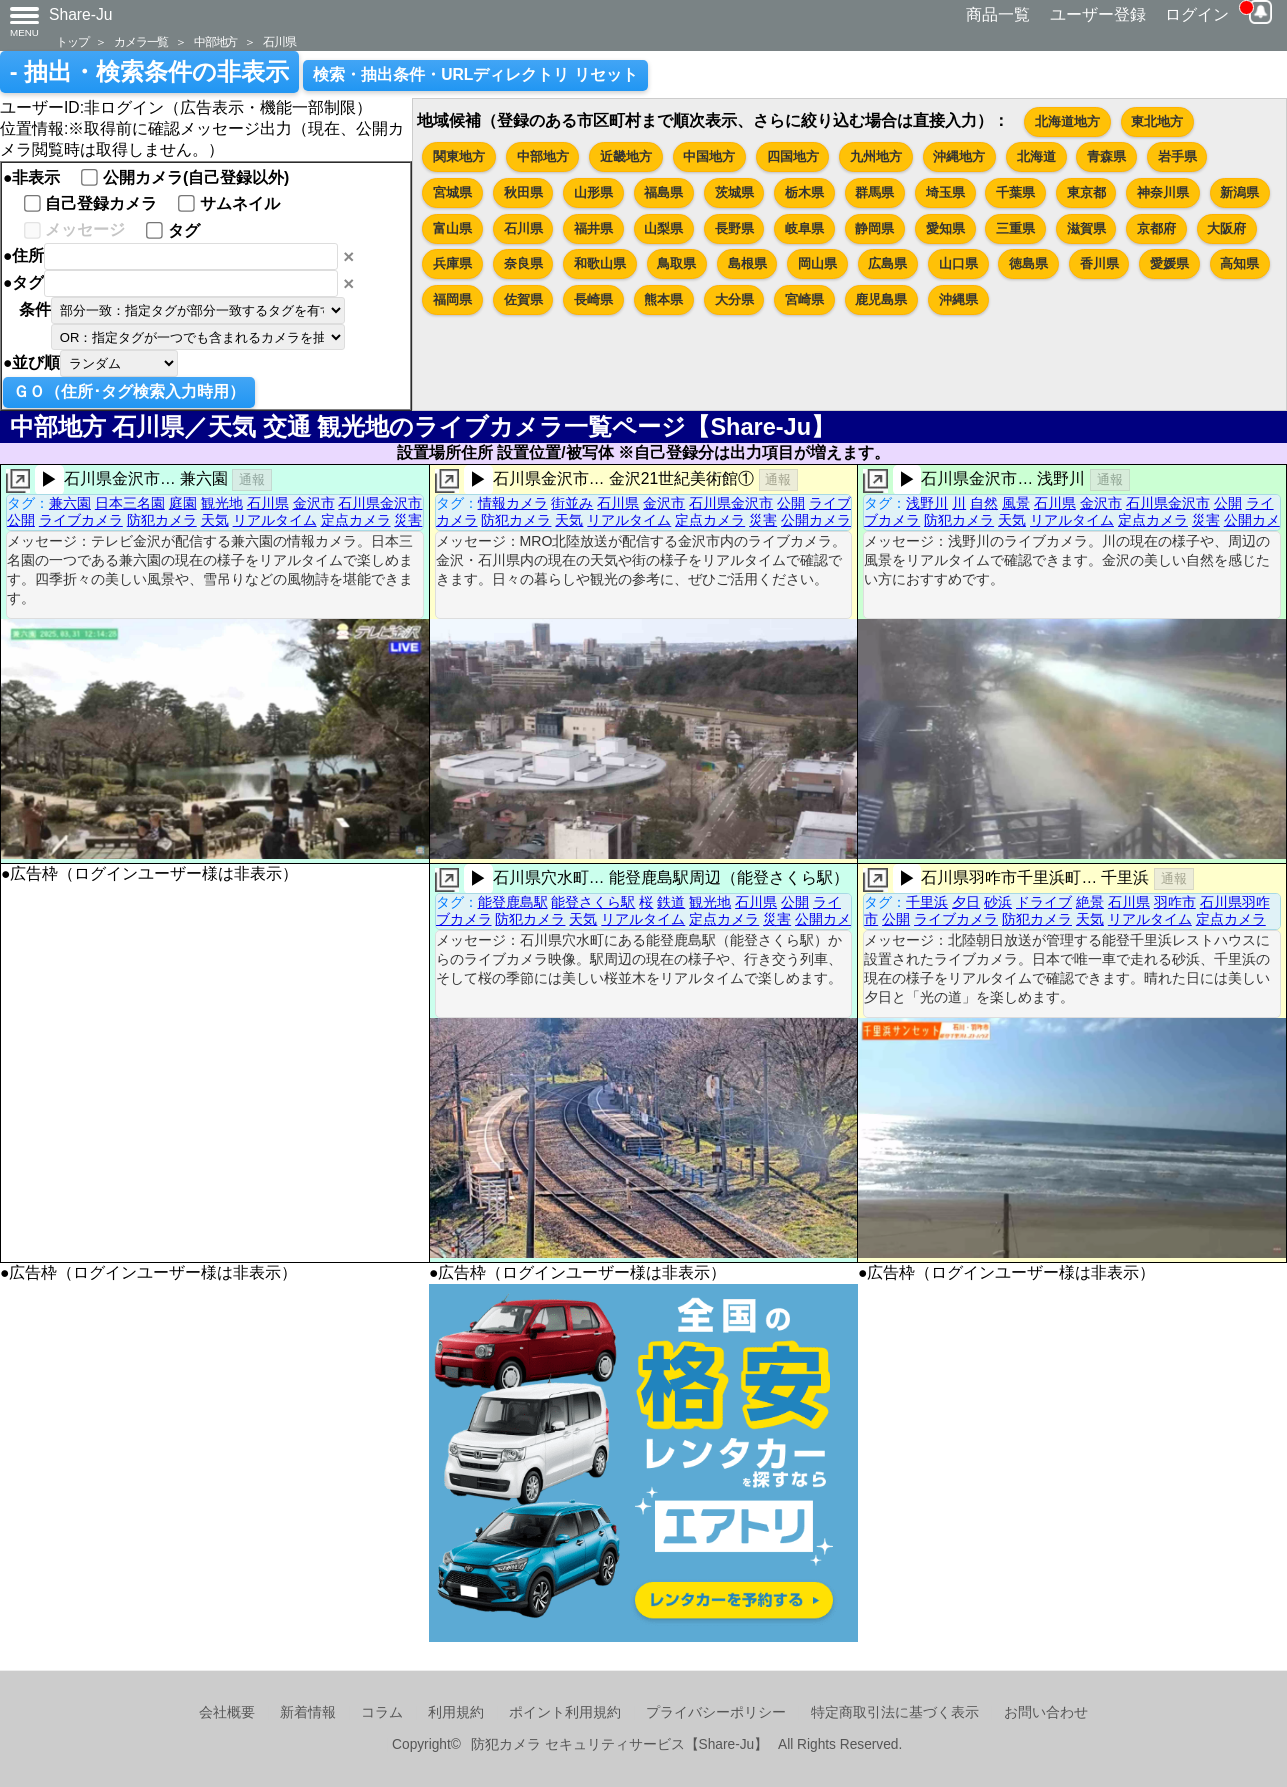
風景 (1016, 503)
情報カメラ (513, 503)
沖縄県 (958, 299)
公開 (21, 520)
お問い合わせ (1046, 1712)
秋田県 (523, 192)
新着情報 (308, 1712)
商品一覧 (998, 14)
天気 (215, 520)
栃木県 (804, 192)
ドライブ (1044, 902)
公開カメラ (816, 520)
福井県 (593, 228)
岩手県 (1177, 156)
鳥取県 (676, 263)
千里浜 (927, 902)
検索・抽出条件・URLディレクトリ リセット (475, 74)
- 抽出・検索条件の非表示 (149, 72)
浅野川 (927, 503)
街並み (572, 503)
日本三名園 (130, 503)
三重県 (1015, 228)
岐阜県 (804, 228)
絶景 (1090, 902)
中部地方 (215, 41)
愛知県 (945, 228)
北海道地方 (1067, 121)
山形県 (593, 192)
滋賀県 (1086, 228)
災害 (408, 520)
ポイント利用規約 (565, 1712)
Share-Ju (81, 14)
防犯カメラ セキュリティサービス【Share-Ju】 (619, 1744)
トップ (72, 41)
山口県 (958, 263)
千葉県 (1015, 192)
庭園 (183, 503)
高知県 (1239, 263)
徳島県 (1028, 263)
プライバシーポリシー (716, 1712)
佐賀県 (523, 299)
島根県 (747, 263)
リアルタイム (275, 520)
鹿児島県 (881, 299)
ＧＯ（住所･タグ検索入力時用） (129, 391)
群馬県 (874, 192)
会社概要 (227, 1712)
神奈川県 (1163, 192)
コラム (382, 1712)
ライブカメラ (81, 520)
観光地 (222, 503)
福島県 (663, 192)
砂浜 (998, 902)
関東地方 (459, 156)
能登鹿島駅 (513, 902)
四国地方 (793, 156)
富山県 (452, 228)
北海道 (1036, 156)
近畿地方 (626, 156)
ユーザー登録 (1098, 14)
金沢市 (314, 503)
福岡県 (452, 299)
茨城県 (734, 192)
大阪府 (1226, 228)
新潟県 (1239, 192)
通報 (252, 479)
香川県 (1099, 263)
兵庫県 (452, 263)
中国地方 (709, 156)
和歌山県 (600, 263)
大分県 (734, 299)
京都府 (1156, 228)
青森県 (1106, 156)
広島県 (887, 263)
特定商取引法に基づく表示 (895, 1712)
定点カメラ (356, 520)
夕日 (966, 902)
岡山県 (817, 263)
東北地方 (1157, 121)
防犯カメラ (162, 520)
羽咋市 (1175, 902)
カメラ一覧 (141, 41)
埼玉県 (945, 192)
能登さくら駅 (593, 902)
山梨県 (663, 228)
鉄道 (671, 902)
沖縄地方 (959, 156)
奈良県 (523, 263)
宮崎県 (804, 299)
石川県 (279, 41)
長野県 (734, 228)
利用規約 (456, 1712)
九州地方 (876, 156)
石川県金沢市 (380, 503)
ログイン (1197, 14)
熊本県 (663, 299)
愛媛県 (1169, 263)
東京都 (1086, 192)
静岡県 (874, 228)
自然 (984, 503)
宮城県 (452, 192)
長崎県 (593, 299)
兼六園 (70, 503)
